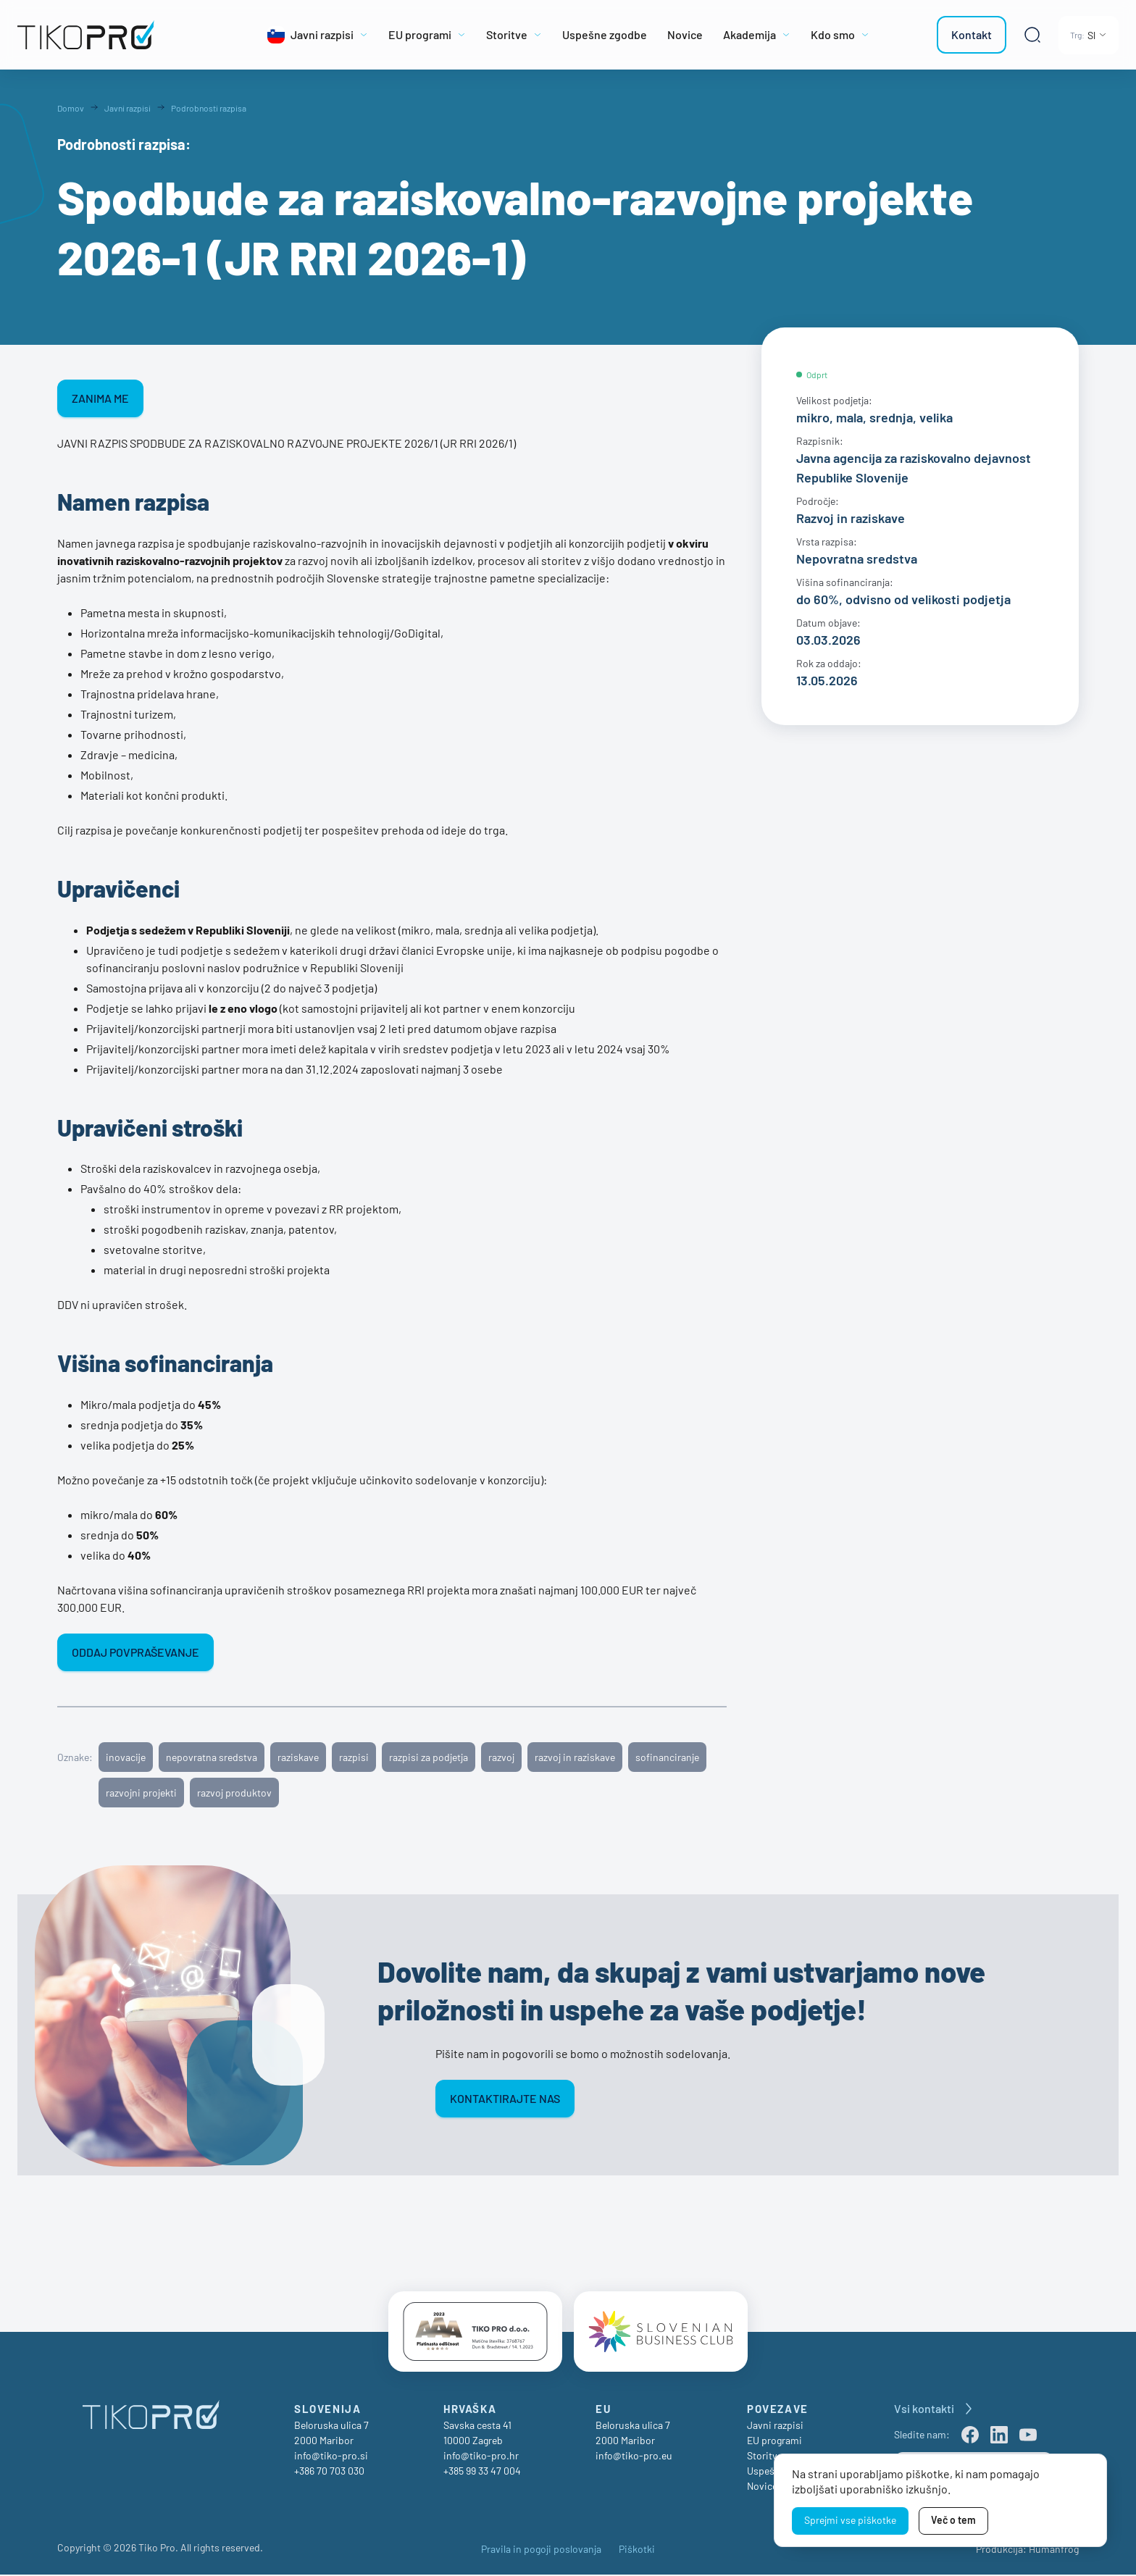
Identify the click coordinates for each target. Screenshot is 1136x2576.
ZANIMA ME (100, 398)
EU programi (774, 2441)
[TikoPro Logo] (118, 34)
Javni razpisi (775, 2426)
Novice (762, 2487)
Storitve (764, 2457)
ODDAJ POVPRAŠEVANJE (135, 1652)
